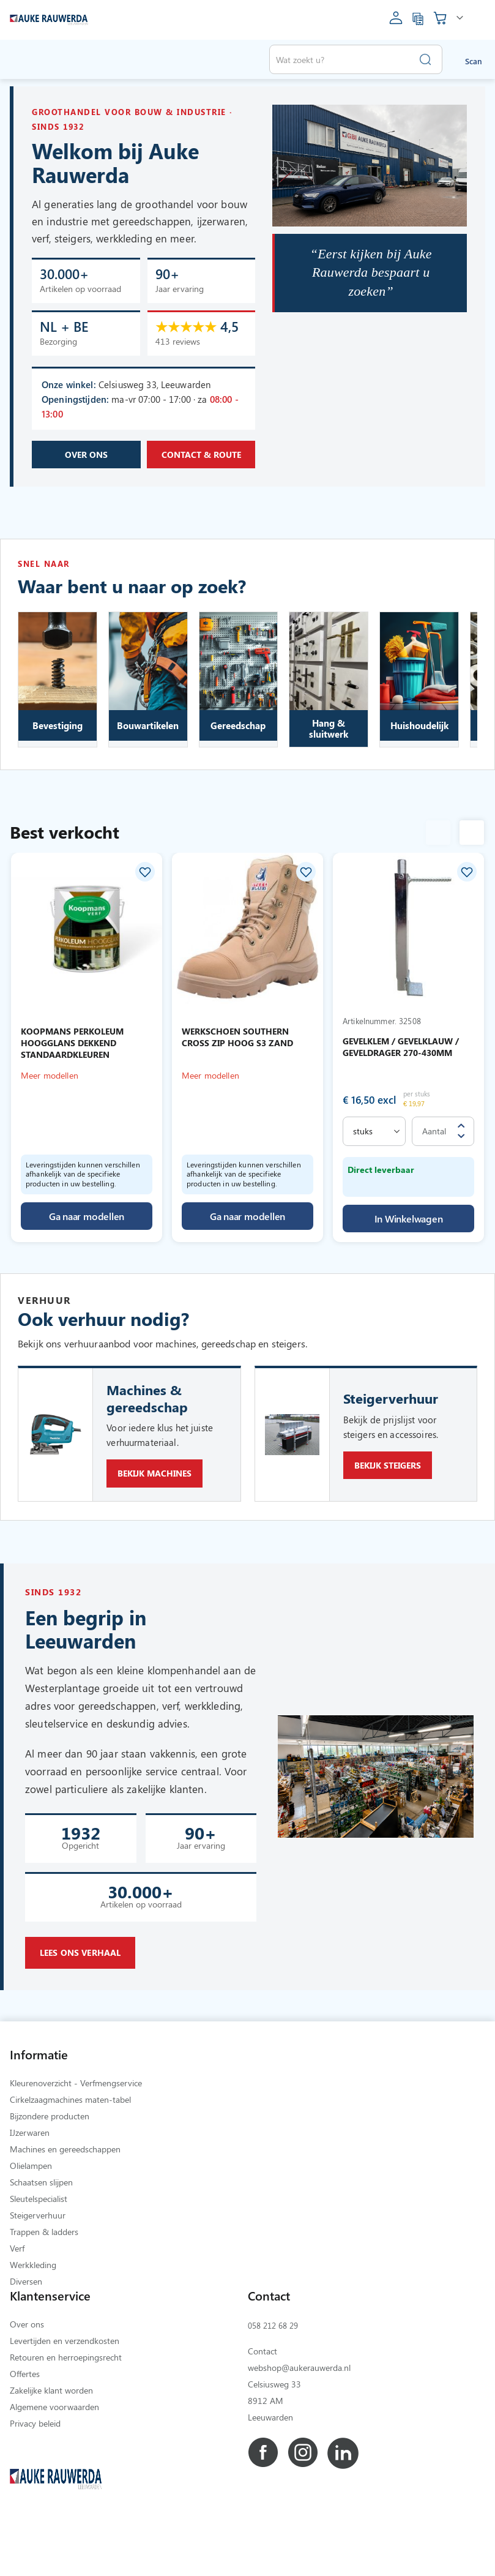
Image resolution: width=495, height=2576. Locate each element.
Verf (17, 2298)
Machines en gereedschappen (65, 2198)
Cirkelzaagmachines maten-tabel (70, 2149)
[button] (145, 884)
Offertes (25, 2423)
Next (472, 846)
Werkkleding (33, 2314)
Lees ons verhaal (80, 1990)
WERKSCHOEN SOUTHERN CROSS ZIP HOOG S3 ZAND (237, 1051)
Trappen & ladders (44, 2281)
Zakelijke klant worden (51, 2440)
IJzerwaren (30, 2182)
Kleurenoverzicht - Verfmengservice (76, 2132)
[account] (396, 22)
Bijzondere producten (49, 2165)
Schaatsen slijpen (41, 2231)
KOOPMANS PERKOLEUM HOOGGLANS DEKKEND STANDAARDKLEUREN (72, 1057)
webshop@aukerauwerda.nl (299, 2417)
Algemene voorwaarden (54, 2456)
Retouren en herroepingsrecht (66, 2407)
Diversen (26, 2331)
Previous (438, 846)
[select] (374, 1145)
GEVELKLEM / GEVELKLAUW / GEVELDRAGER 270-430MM (401, 1061)
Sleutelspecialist (38, 2248)
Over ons (86, 473)
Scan (473, 60)
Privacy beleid (35, 2473)
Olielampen (31, 2215)
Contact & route (201, 473)
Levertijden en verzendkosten (64, 2390)
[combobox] (355, 59)
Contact (262, 2400)
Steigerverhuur (37, 2265)
